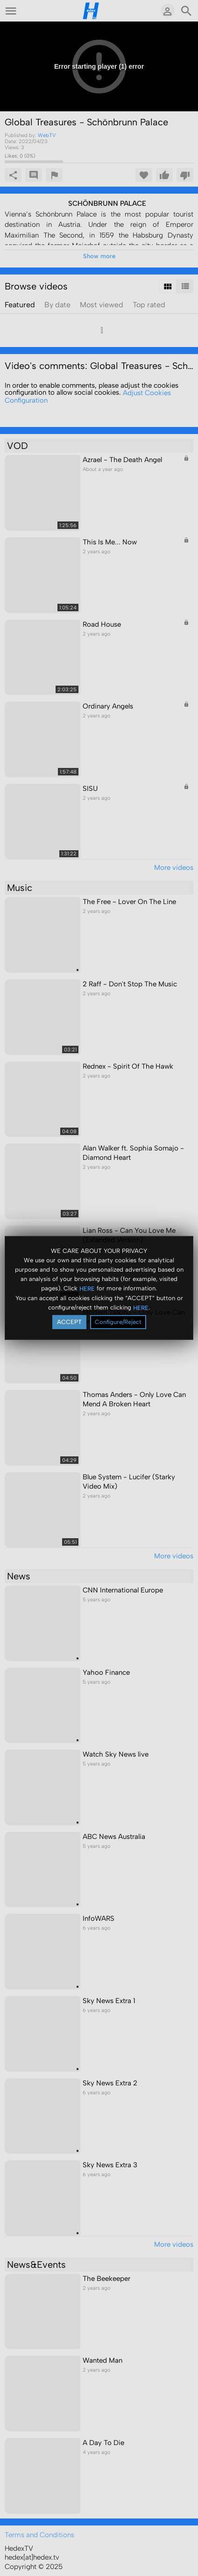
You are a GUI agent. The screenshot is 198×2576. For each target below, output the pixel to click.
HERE (87, 1288)
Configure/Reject (118, 1321)
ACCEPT (69, 1321)
